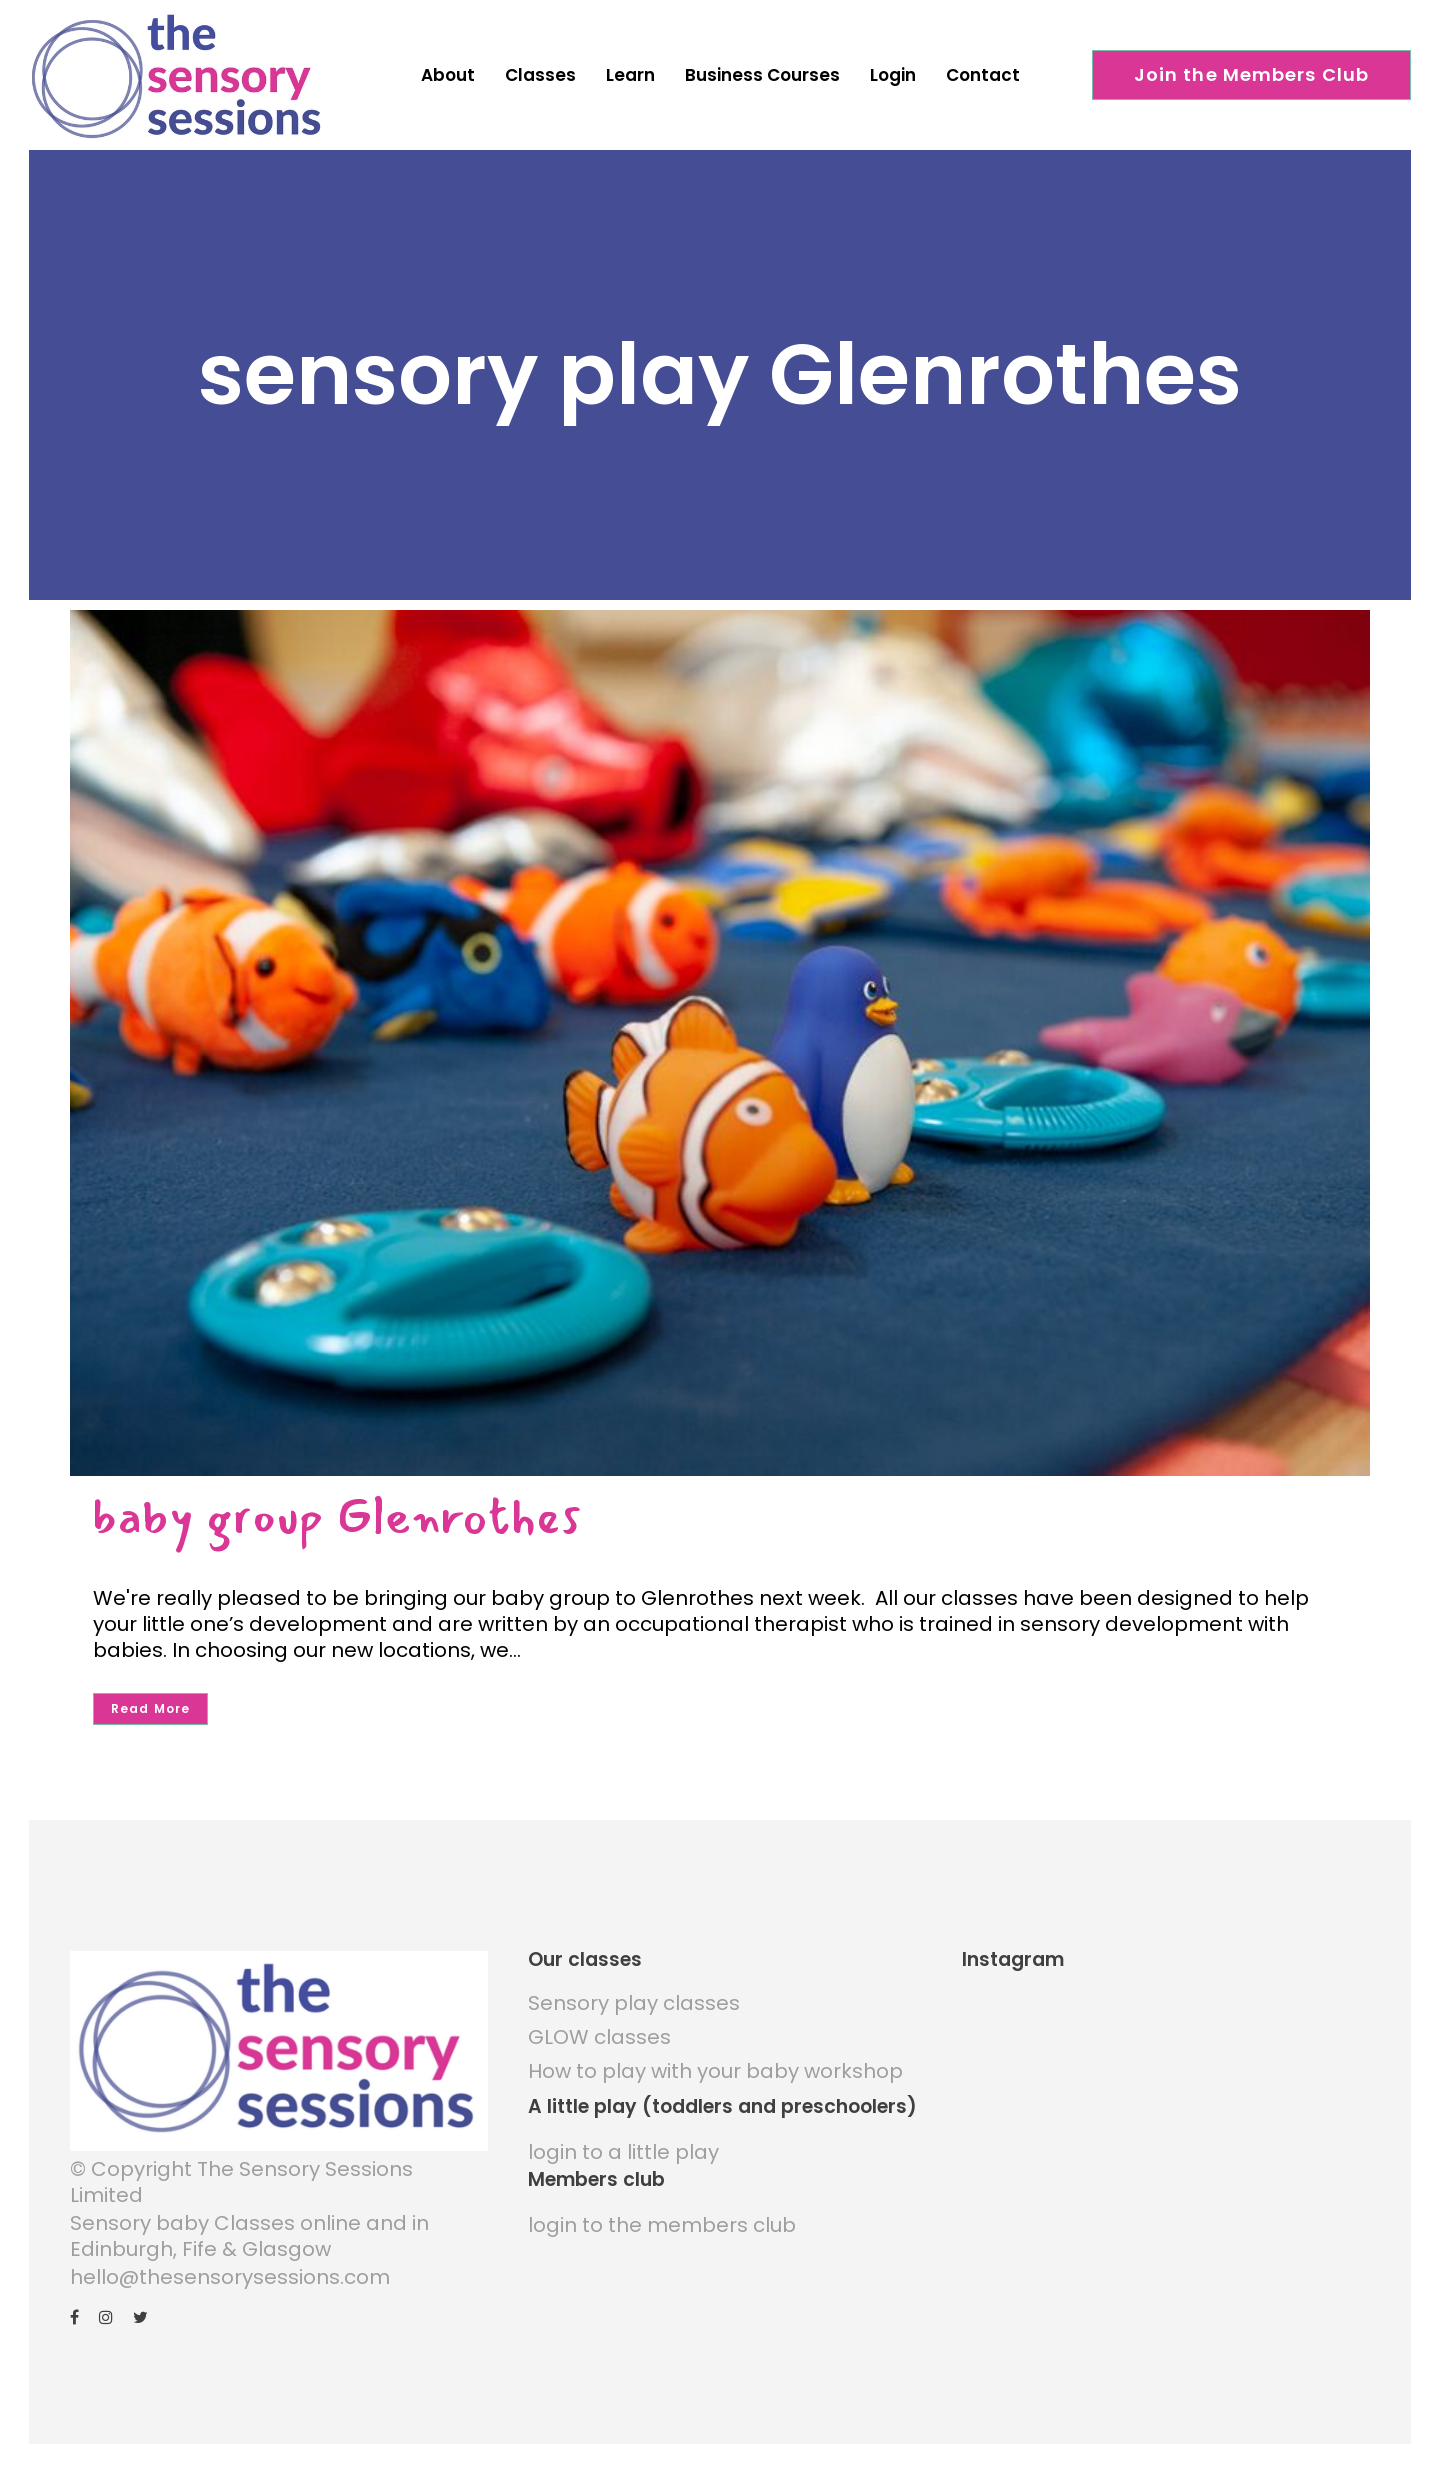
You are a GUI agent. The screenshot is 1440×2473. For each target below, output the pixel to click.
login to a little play (623, 2152)
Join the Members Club (1252, 74)
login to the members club (662, 2225)
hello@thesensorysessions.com (230, 2277)
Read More (150, 1708)
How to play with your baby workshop (715, 2071)
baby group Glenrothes (337, 1516)
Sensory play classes (634, 2003)
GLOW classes (599, 2037)
